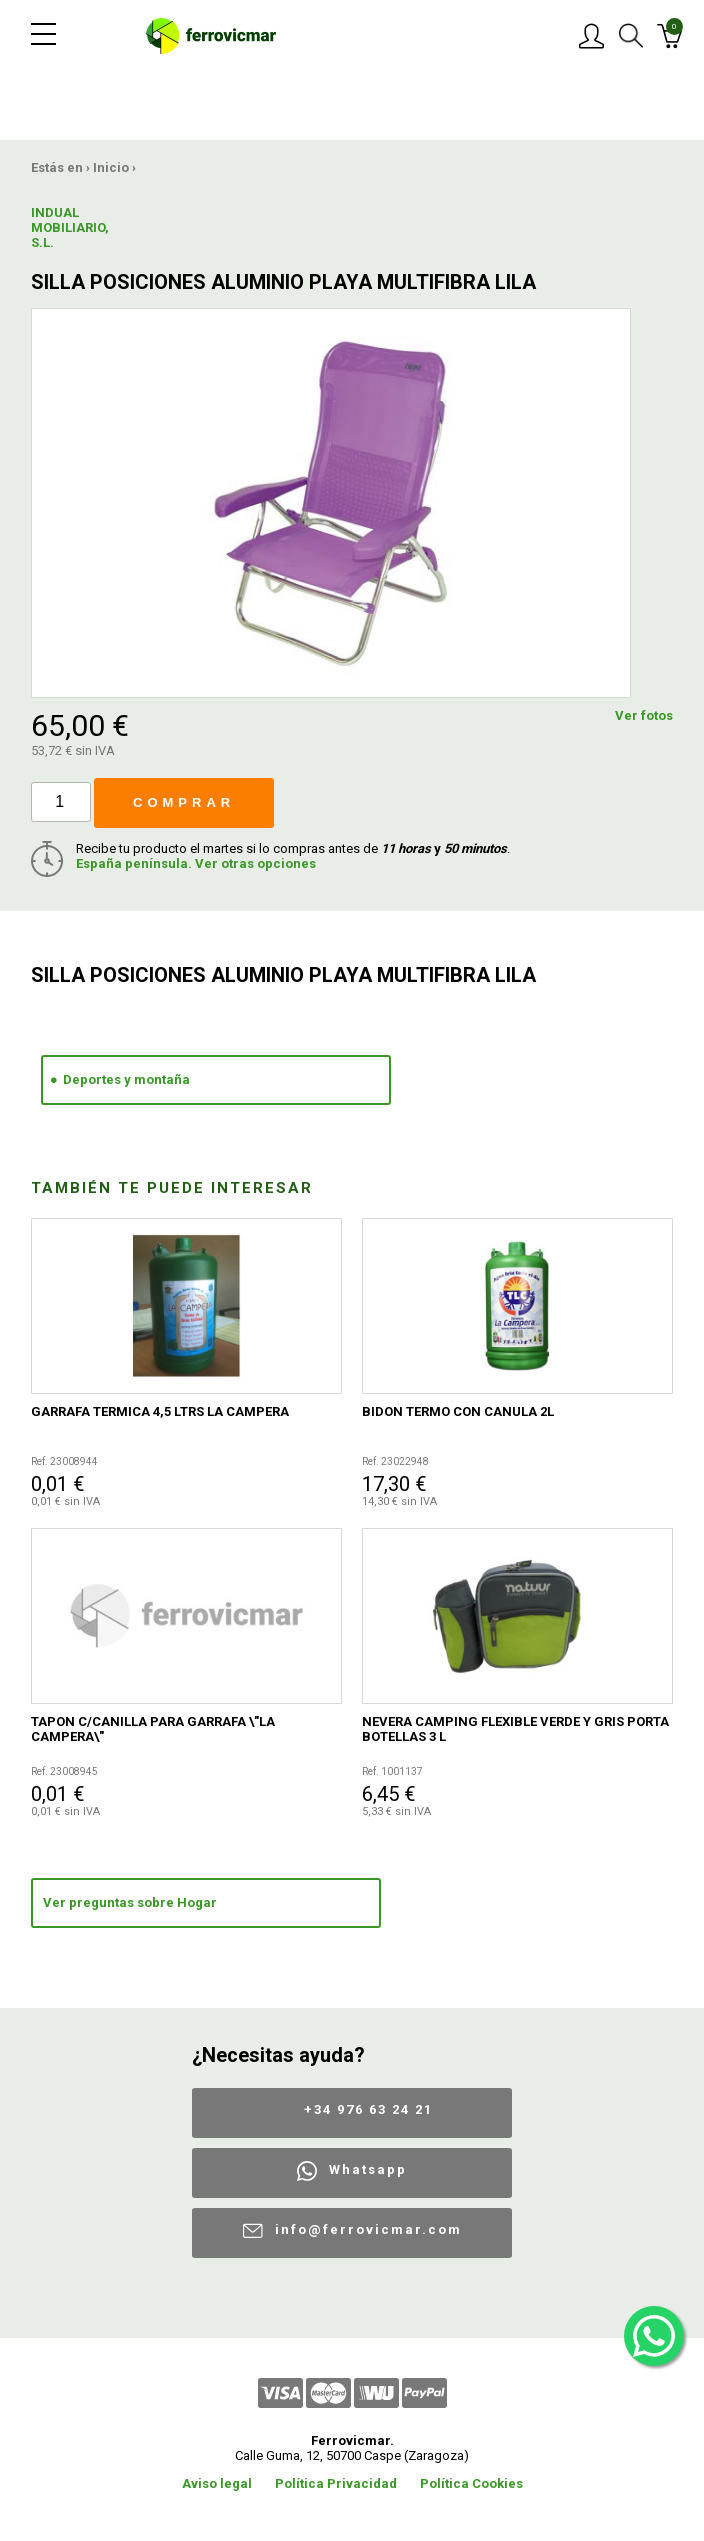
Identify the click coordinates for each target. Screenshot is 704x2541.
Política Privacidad (336, 2483)
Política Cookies (471, 2483)
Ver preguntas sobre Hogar (130, 1902)
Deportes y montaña (126, 1079)
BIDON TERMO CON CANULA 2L (458, 1411)
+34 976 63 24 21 (368, 2109)
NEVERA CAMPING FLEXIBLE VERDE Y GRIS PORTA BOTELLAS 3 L (515, 1729)
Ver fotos (644, 715)
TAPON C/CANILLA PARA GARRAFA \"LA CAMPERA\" (153, 1729)
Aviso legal (217, 2483)
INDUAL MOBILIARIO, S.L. (70, 227)
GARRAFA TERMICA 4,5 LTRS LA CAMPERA (160, 1411)
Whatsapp (368, 2169)
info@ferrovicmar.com (368, 2229)
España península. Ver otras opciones (196, 863)
